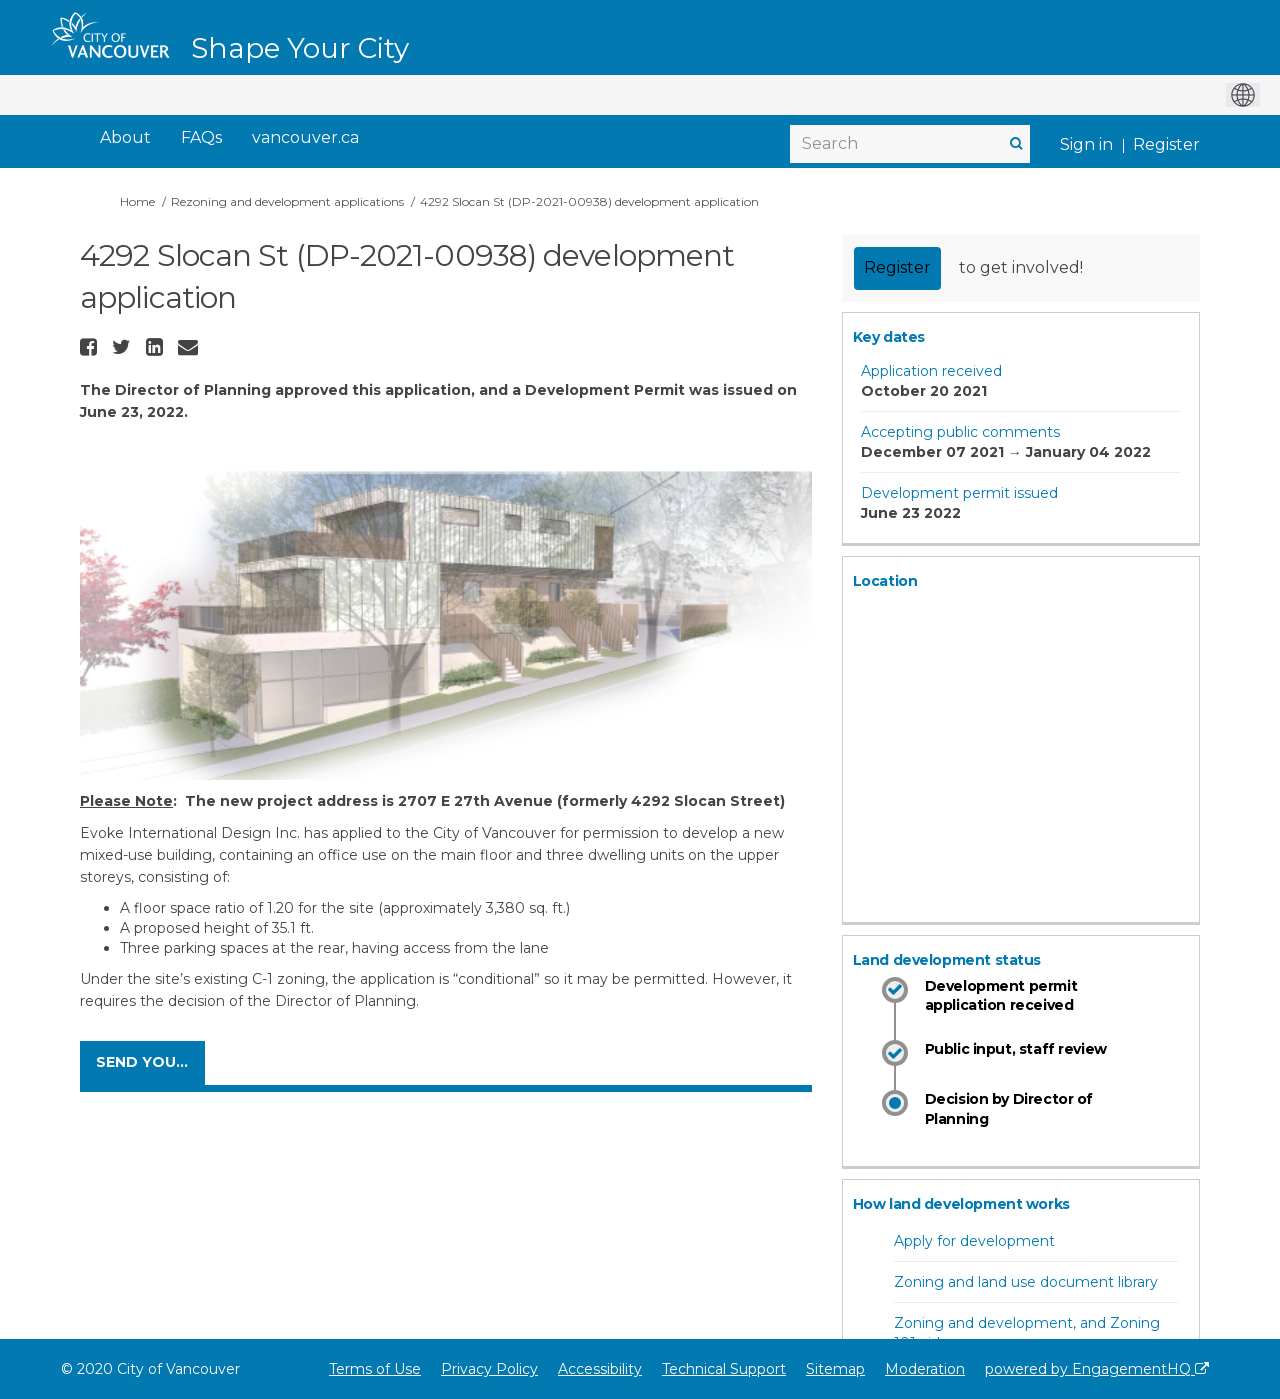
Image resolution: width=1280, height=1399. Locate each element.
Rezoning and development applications (287, 201)
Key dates (889, 337)
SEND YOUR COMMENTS (150, 1062)
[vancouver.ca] (305, 138)
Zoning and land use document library (1026, 1282)
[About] (125, 138)
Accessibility (600, 1369)
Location (885, 581)
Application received (931, 371)
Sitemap (835, 1369)
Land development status (947, 960)
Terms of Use (375, 1369)
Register (1166, 144)
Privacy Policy (489, 1369)
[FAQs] (201, 138)
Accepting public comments (960, 432)
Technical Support (724, 1369)
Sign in (1086, 144)
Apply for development (974, 1241)
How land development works (961, 1204)
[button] (91, 347)
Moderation (925, 1369)
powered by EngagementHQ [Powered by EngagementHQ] (1097, 1369)
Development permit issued (959, 493)
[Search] (910, 144)
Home (137, 201)
